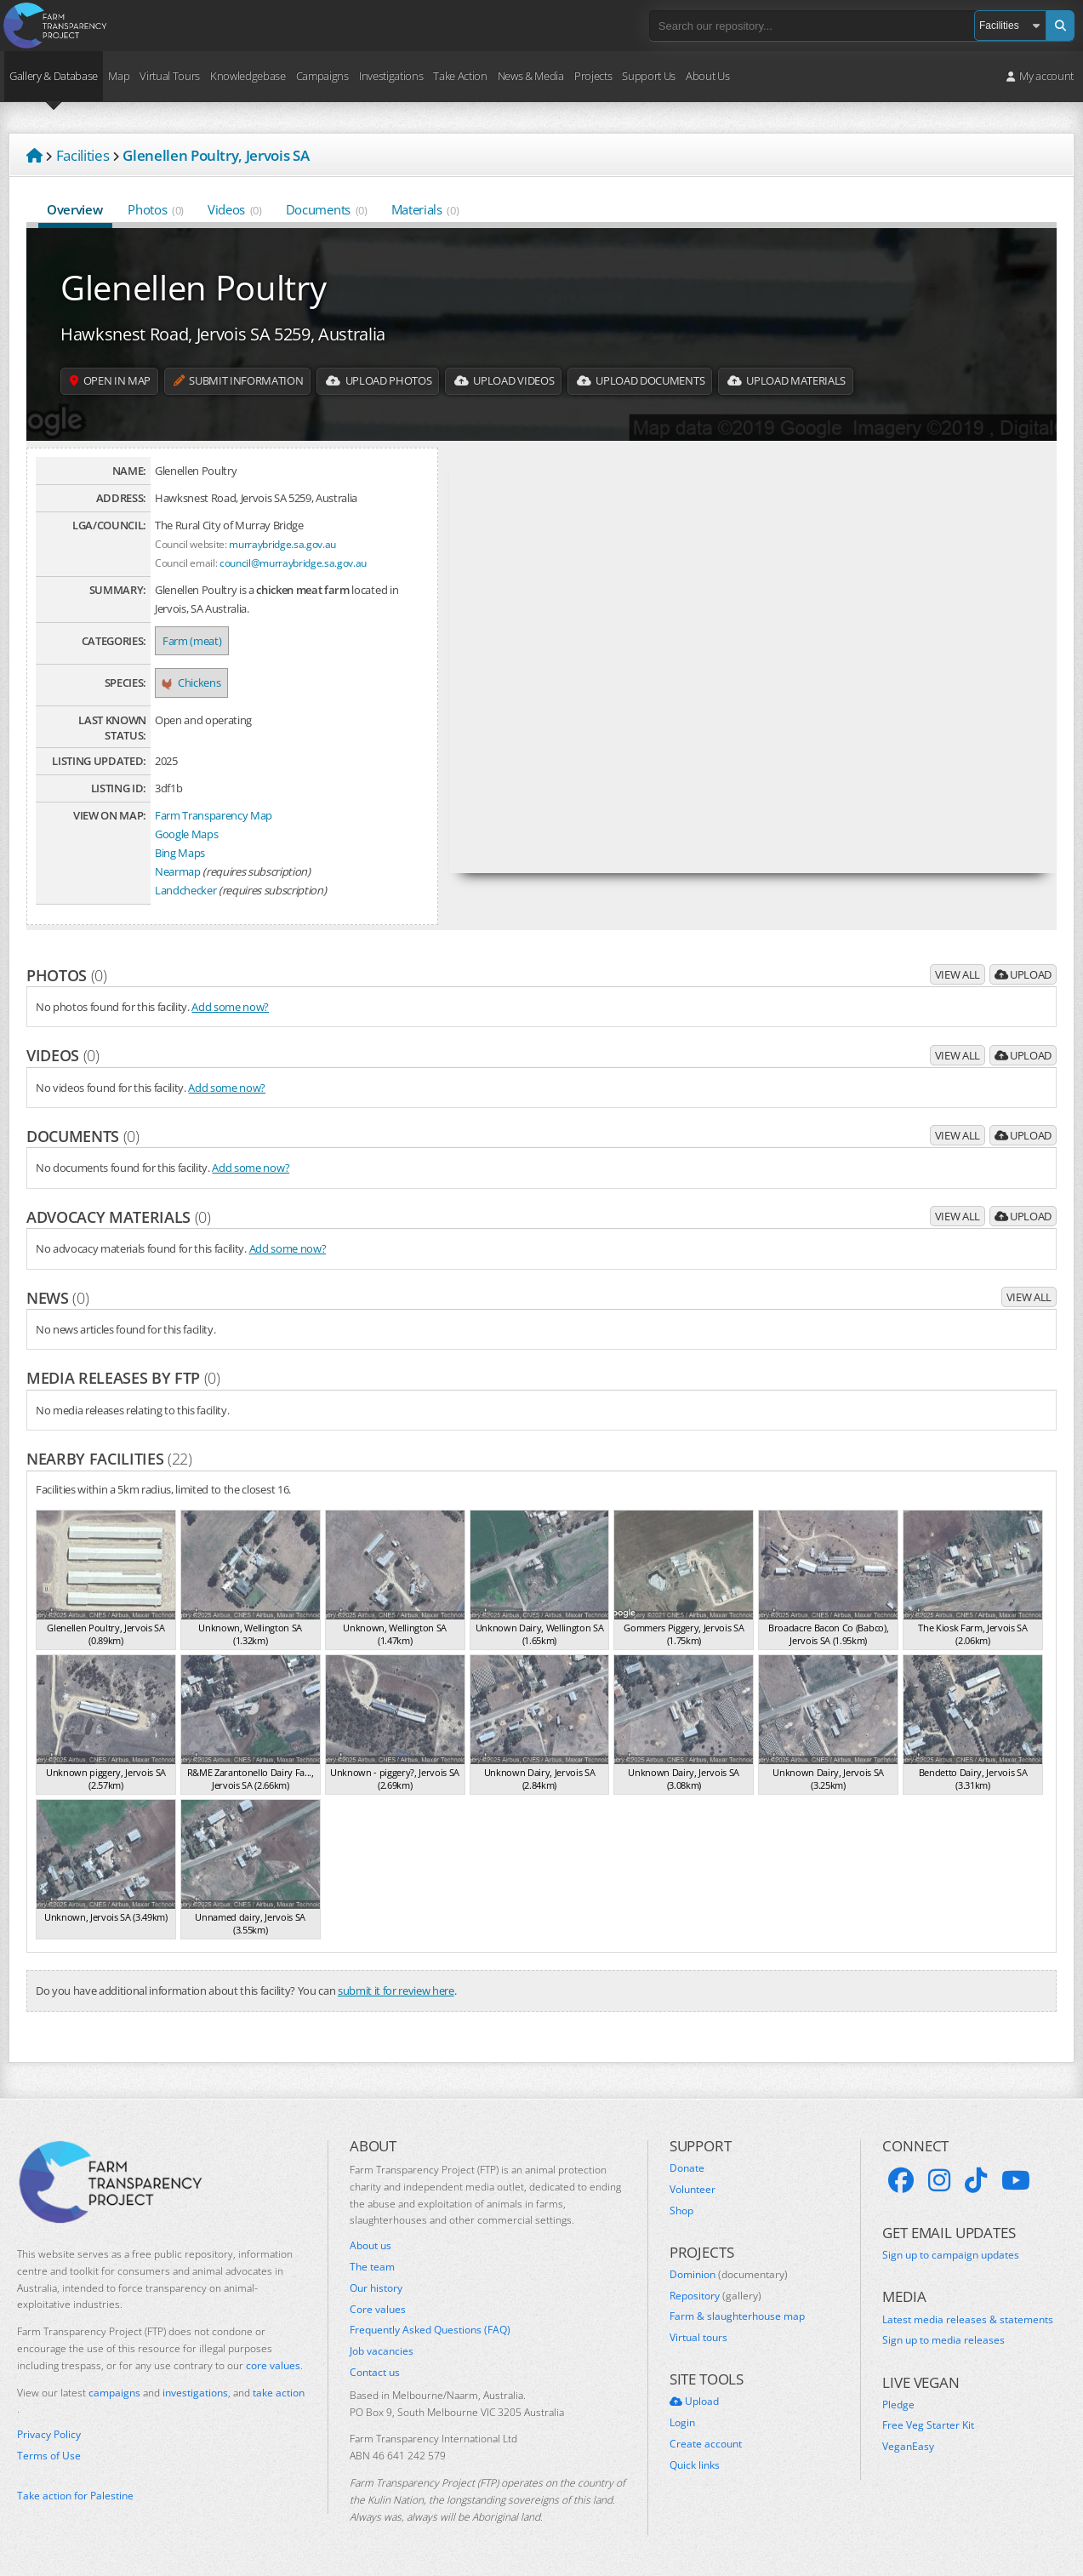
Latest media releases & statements (967, 2320)
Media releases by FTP (123, 1378)
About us (370, 2246)
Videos (235, 209)
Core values (378, 2309)
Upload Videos (543, 381)
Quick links (695, 2465)
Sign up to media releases (943, 2340)
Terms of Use (49, 2456)
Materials (425, 209)
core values (273, 2365)
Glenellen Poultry (193, 287)
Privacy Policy (49, 2435)
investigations (195, 2392)
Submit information (255, 381)
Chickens (191, 682)
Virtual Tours (170, 75)
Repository (715, 2296)
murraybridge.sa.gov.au (282, 544)
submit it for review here (396, 1990)
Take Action (460, 75)
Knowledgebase (248, 75)
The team (372, 2267)
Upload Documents (692, 381)
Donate (687, 2168)
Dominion (729, 2275)
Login (682, 2423)
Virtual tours (698, 2338)
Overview (75, 209)
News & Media (531, 75)
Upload (1023, 974)
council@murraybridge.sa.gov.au (293, 562)
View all (957, 974)
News (57, 1298)
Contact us (375, 2372)
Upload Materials (852, 381)
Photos (156, 209)
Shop (681, 2211)
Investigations (391, 75)
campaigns (114, 2392)
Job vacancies (381, 2351)
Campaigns (322, 75)
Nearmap (178, 871)
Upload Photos (408, 381)
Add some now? (230, 1006)
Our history (376, 2288)
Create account (706, 2444)
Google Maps (186, 834)
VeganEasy (908, 2446)
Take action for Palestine (75, 2495)
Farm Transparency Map (213, 815)
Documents (327, 209)
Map (118, 75)
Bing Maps (180, 852)
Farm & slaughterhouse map (737, 2316)
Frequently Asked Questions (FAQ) (430, 2330)
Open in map (115, 381)
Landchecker (185, 890)
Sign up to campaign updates (950, 2255)
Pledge (898, 2405)
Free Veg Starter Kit (928, 2425)
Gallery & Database (53, 75)
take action (279, 2392)
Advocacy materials (118, 1217)
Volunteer (692, 2189)
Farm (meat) (191, 640)
